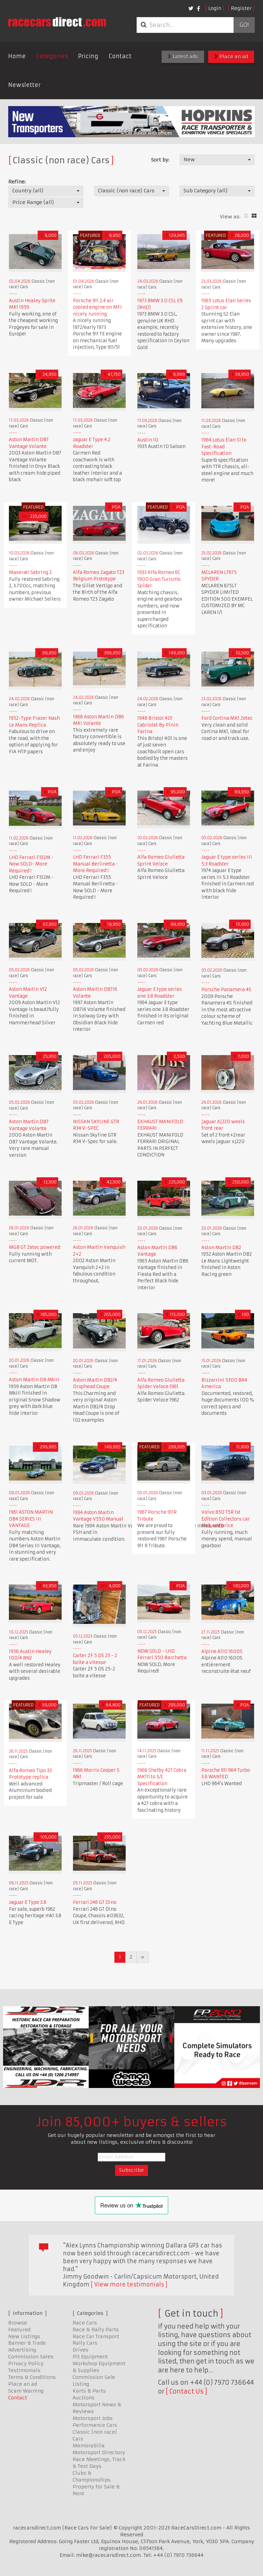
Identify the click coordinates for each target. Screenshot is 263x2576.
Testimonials (24, 2370)
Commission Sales (30, 2357)
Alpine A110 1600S (221, 1651)
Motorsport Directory (99, 2452)
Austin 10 (147, 440)
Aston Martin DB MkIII (34, 1380)
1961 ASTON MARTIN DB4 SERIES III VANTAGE (31, 1518)
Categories (52, 56)
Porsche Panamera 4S (226, 989)
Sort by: (160, 160)
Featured (19, 2330)
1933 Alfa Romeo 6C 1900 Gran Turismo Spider (158, 579)
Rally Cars (85, 2343)
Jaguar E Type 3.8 (27, 1902)
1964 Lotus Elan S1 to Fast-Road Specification (224, 446)
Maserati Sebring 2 (30, 572)
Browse (17, 2323)
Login (214, 8)
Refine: (17, 182)
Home (17, 56)
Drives (80, 2350)
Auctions (84, 2398)
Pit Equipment (90, 2357)
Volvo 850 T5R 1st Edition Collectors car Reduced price (225, 1518)
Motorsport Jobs (93, 2418)
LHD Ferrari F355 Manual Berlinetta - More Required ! (95, 863)
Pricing (88, 56)
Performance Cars (95, 2425)
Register (241, 8)
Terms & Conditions (32, 2377)
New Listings (24, 2336)
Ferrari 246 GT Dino (94, 1902)
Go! (244, 25)
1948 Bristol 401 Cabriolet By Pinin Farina (157, 724)
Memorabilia (89, 2446)
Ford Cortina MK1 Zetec (227, 718)
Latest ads (183, 56)
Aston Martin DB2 (221, 1248)
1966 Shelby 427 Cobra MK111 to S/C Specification (161, 1776)
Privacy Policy (25, 2363)
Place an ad (231, 56)
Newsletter (24, 84)
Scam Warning (25, 2391)
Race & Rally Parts (96, 2330)
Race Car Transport (96, 2336)
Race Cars (85, 2323)
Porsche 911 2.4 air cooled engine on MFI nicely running (97, 307)
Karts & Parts (89, 2391)
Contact (120, 56)
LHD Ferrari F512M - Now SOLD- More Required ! (31, 864)
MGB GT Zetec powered (34, 1247)
